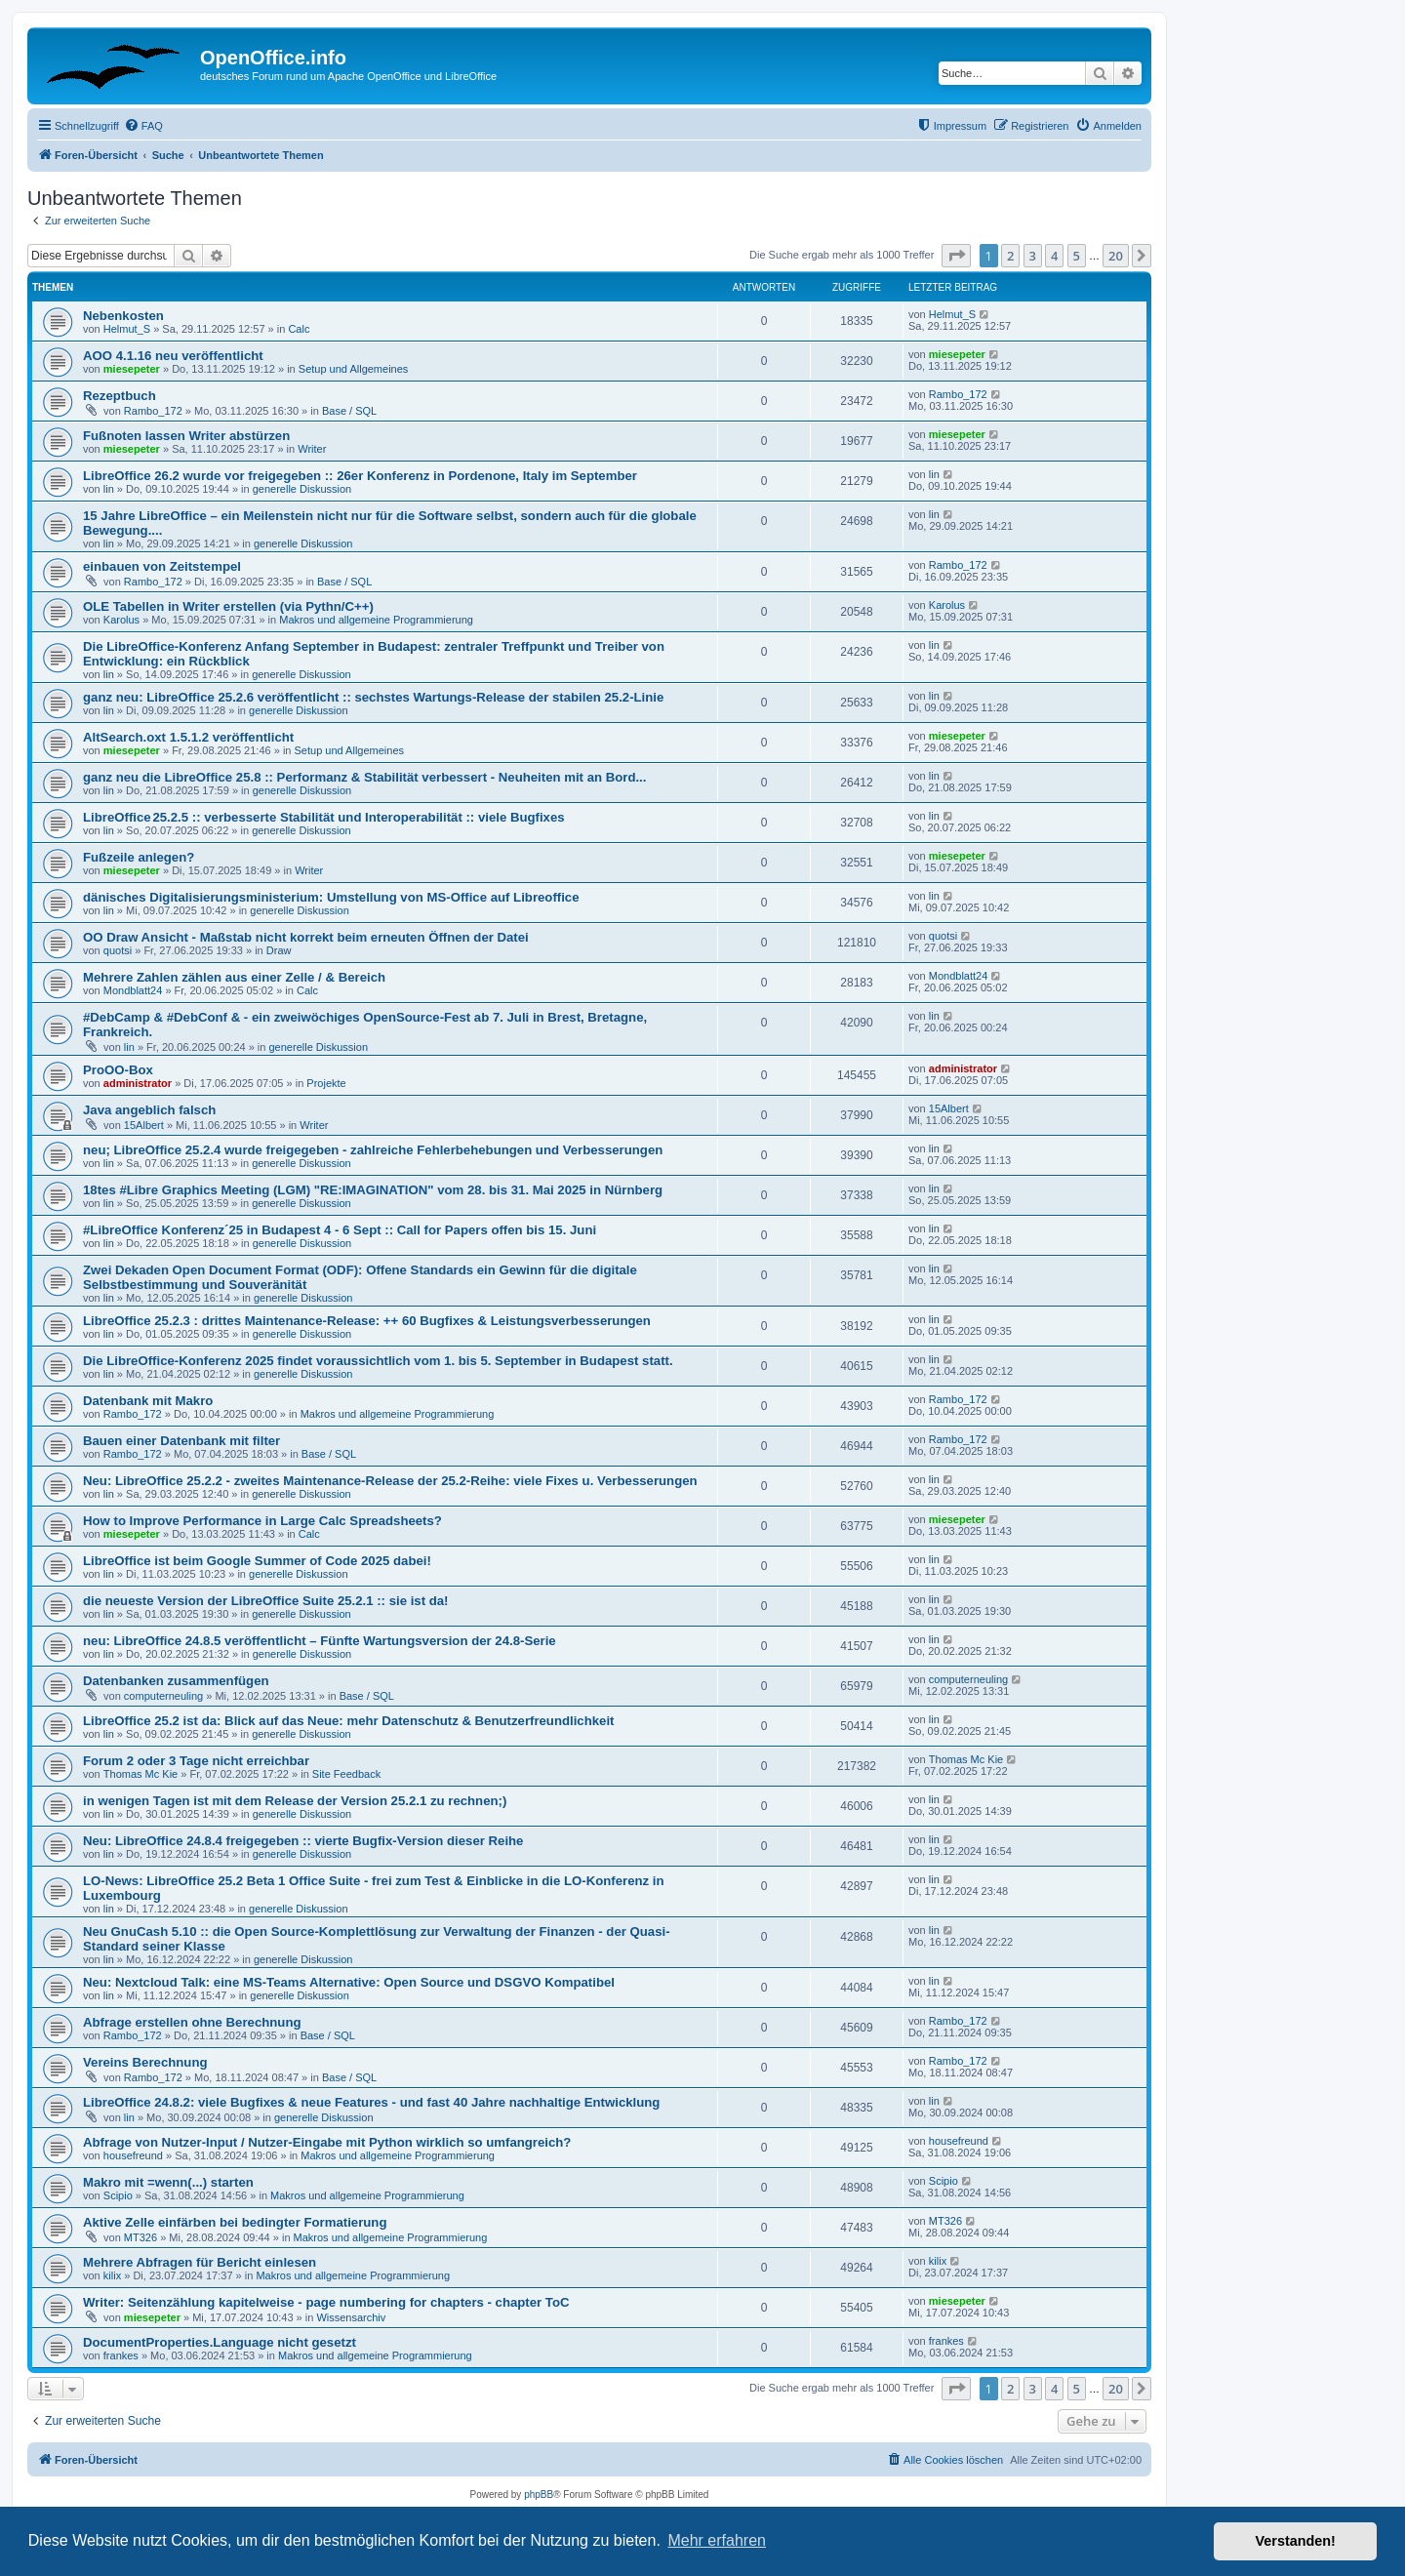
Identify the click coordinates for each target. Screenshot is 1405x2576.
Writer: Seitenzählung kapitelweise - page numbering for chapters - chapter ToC (326, 2302)
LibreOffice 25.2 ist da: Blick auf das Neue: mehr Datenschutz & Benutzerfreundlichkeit (348, 1720)
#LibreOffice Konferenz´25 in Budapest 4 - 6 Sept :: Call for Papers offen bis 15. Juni (339, 1230)
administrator (137, 1083)
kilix (112, 2275)
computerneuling (163, 1696)
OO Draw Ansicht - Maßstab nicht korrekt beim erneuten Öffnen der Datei (306, 937)
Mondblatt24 (133, 990)
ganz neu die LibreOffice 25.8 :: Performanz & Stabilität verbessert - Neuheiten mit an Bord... (364, 777)
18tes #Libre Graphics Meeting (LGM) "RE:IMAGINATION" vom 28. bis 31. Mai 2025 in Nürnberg (372, 1190)
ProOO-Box (118, 1070)
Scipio (118, 2195)
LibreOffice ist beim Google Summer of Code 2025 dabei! (257, 1560)
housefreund (133, 2155)
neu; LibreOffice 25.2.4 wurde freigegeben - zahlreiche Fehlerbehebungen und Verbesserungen (372, 1150)
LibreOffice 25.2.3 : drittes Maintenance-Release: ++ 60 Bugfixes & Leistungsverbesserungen (367, 1320)
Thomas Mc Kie (140, 1774)
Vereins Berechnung (145, 2062)
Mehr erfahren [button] (716, 2540)
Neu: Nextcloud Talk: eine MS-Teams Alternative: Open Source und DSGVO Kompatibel (349, 1982)
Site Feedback (346, 1774)
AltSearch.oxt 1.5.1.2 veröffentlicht (188, 737)
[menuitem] (143, 126)
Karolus (121, 619)
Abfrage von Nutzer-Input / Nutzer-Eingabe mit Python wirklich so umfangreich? (327, 2142)
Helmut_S (126, 329)
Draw (279, 950)
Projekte (325, 1083)
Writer (312, 449)
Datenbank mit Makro (148, 1400)
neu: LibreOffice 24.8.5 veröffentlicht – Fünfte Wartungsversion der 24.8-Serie (319, 1640)
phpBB (538, 2494)
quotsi (117, 950)
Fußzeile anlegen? (138, 857)
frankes (121, 2355)
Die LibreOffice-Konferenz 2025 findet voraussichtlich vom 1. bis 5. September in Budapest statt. (378, 1360)
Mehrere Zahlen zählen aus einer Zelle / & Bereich (234, 977)
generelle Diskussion (302, 489)
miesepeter (131, 369)
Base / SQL (349, 411)
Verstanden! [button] (1296, 2541)
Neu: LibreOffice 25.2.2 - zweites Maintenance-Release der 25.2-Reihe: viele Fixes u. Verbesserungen (390, 1480)
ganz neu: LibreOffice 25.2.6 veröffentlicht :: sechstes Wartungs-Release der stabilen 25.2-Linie (373, 697)
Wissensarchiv (350, 2317)
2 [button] (1010, 255)
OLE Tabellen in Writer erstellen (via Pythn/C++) (228, 606)
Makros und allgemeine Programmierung (376, 619)
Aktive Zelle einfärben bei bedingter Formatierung (234, 2222)
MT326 (140, 2237)
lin (108, 489)
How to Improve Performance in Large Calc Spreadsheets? (262, 1520)
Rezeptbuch (119, 395)
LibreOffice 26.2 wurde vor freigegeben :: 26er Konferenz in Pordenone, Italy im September (360, 475)
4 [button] (1054, 255)
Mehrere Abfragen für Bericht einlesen (199, 2262)
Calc (298, 329)
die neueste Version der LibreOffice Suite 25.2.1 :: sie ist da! (266, 1600)
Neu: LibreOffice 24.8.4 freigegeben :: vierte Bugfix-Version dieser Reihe (303, 1840)
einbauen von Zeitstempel (162, 566)
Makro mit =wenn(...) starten (168, 2182)
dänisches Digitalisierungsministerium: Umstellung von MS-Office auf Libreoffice (331, 897)
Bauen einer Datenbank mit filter (181, 1440)
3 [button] (1032, 255)
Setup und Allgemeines (354, 369)
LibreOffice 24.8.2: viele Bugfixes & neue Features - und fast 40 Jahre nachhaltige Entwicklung (371, 2102)
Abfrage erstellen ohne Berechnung (192, 2022)
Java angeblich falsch (149, 1110)
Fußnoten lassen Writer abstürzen (186, 435)
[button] (956, 255)
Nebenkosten (123, 315)
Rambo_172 (153, 411)
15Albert (144, 1125)
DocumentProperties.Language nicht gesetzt (219, 2342)
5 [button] (1076, 255)
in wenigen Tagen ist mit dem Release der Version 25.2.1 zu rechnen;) (294, 1800)
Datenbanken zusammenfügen (176, 1680)
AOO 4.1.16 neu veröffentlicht (173, 355)
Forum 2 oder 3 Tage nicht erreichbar (196, 1760)
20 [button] (1115, 255)
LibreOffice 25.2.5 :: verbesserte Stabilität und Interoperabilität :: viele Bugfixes (324, 817)
